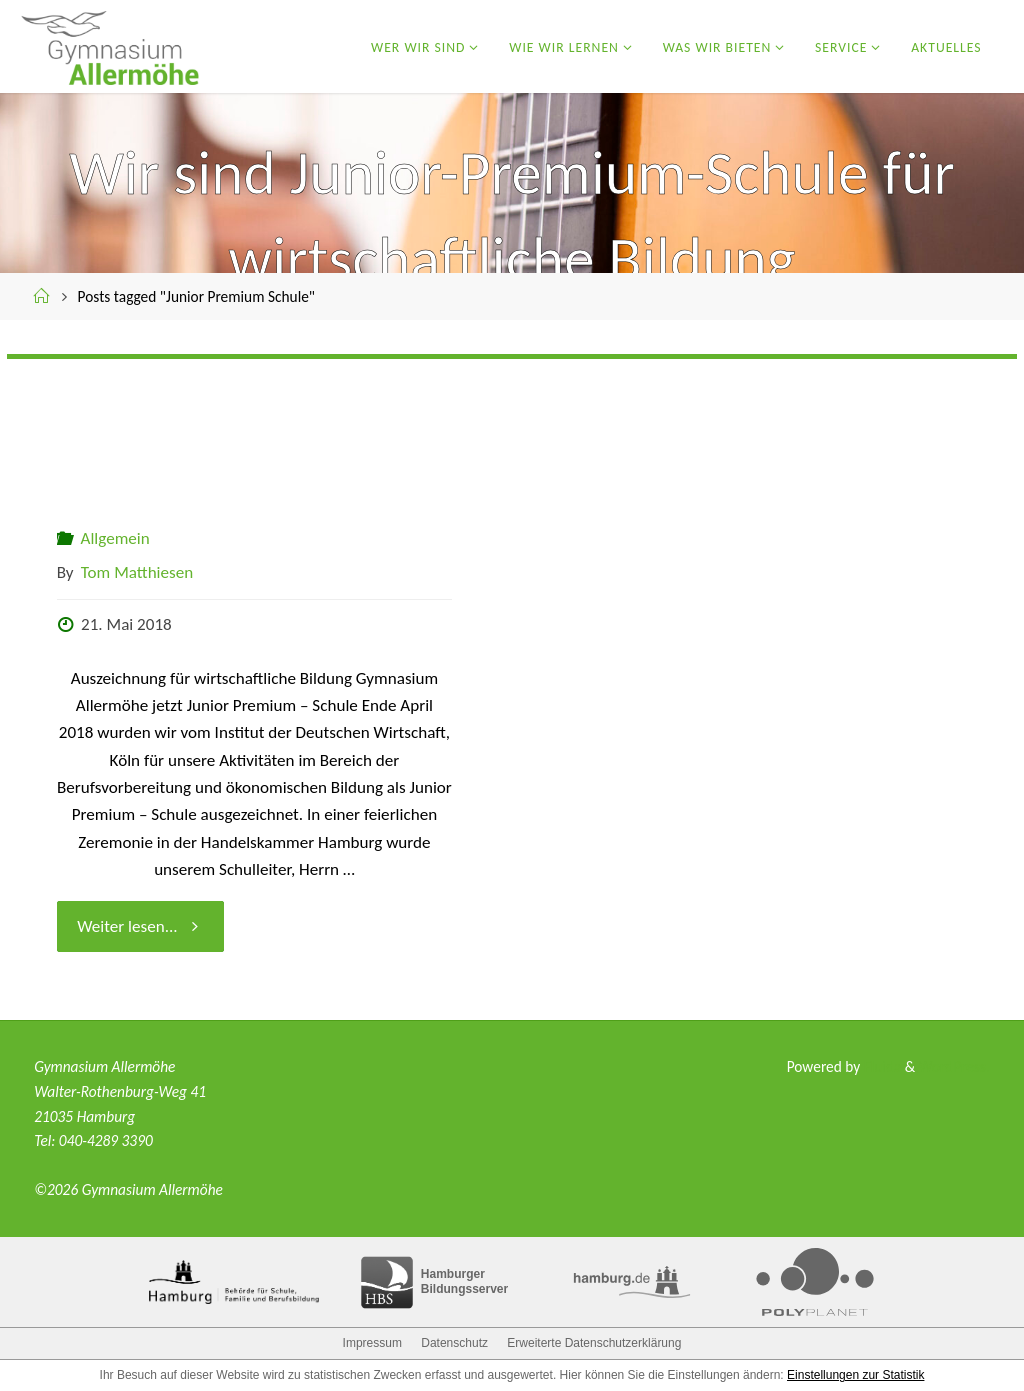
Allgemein (115, 538)
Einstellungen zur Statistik (855, 1375)
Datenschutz (454, 1343)
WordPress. (954, 1066)
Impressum (372, 1343)
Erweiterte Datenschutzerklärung (594, 1343)
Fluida (880, 1066)
